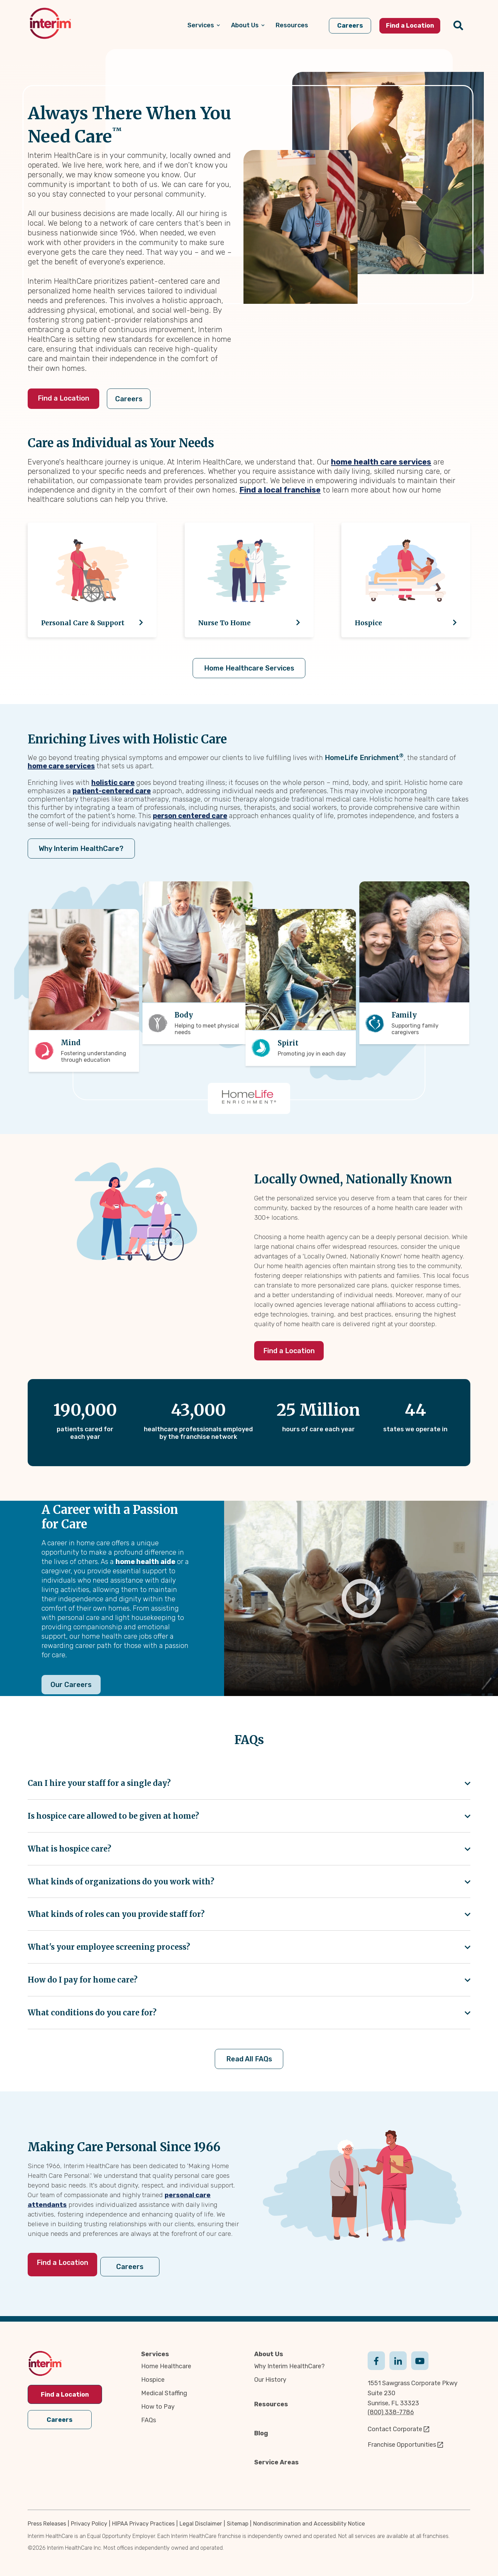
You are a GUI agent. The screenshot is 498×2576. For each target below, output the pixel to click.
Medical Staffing (164, 2392)
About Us (268, 2353)
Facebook (376, 2359)
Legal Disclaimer (200, 2522)
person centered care (190, 815)
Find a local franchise (280, 489)
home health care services (381, 461)
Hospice (153, 2378)
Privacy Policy (89, 2522)
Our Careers (71, 1684)
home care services (61, 765)
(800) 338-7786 (391, 2411)
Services (155, 2353)
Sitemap (237, 2522)
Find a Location (63, 398)
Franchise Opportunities (402, 2443)
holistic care (113, 782)
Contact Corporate (395, 2428)
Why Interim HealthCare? (79, 848)
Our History (270, 2378)
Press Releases (47, 2522)
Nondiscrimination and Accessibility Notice (309, 2522)
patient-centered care (112, 790)
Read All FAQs (249, 2061)
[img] (50, 23)
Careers (140, 398)
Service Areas (276, 2461)
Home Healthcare (166, 2365)
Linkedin (398, 2359)
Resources (271, 2403)
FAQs (148, 2419)
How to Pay (158, 2405)
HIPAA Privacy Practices (143, 2522)
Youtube (419, 2359)
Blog (261, 2432)
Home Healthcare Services (249, 668)
